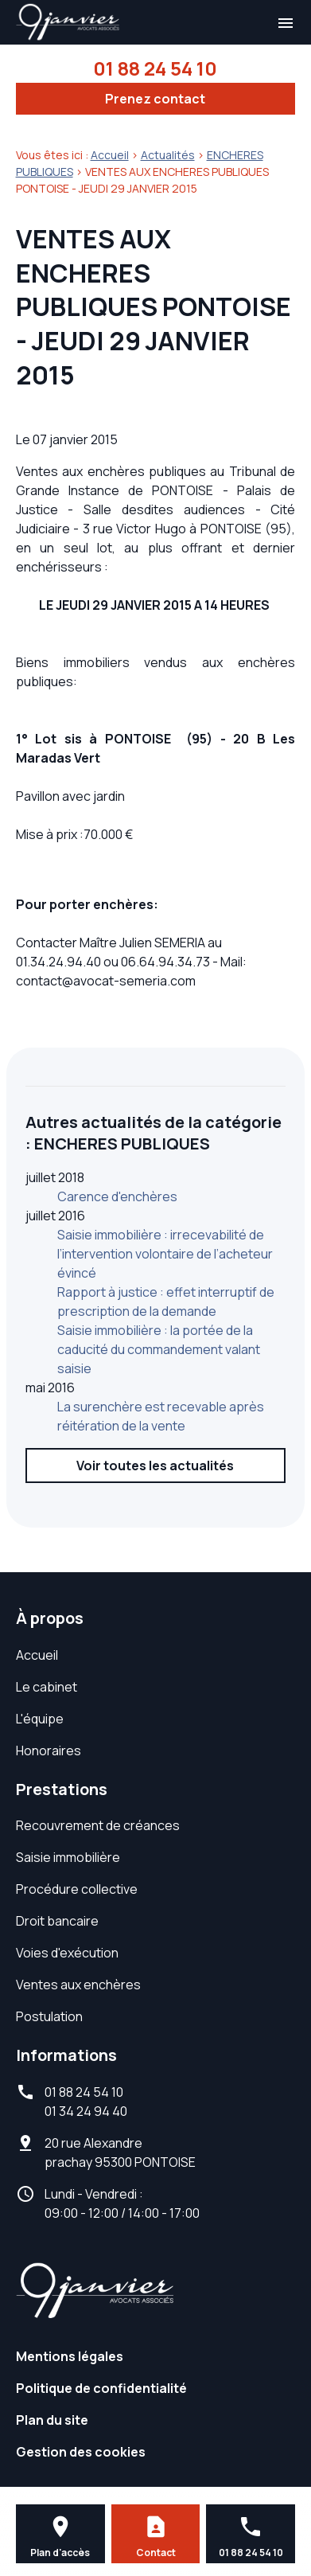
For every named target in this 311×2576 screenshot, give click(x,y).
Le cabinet (46, 1687)
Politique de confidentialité (101, 2388)
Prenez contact (155, 98)
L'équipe (40, 1718)
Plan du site (52, 2420)
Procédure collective (77, 1889)
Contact (156, 2552)
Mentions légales (69, 2356)
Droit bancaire (57, 1921)
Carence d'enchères (117, 1196)
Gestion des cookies (81, 2452)
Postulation (49, 2016)
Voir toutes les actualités (155, 1465)
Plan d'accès (60, 2552)
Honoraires (48, 1750)
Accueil (110, 154)
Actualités (168, 154)
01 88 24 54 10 (155, 68)
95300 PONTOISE (120, 2152)
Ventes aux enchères (78, 1984)
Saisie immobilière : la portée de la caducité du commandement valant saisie (158, 1349)
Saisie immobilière (68, 1857)
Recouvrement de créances (98, 1825)
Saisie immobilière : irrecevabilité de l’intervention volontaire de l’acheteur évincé (165, 1254)
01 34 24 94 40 (86, 2111)
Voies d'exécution (67, 1952)
